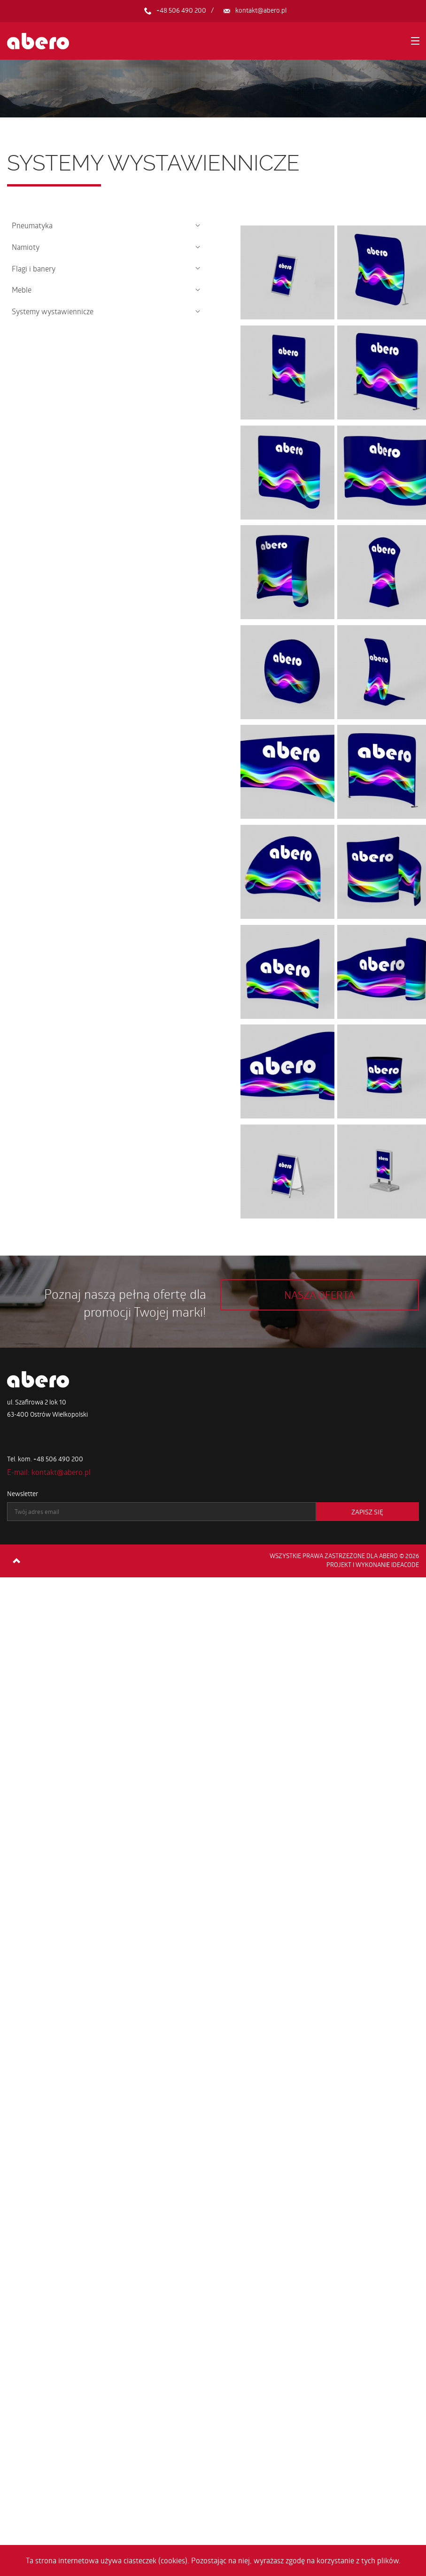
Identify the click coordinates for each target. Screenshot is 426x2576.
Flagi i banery (33, 268)
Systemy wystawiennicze (52, 311)
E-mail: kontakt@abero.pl (49, 1472)
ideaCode (405, 1565)
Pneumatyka (32, 225)
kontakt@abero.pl (261, 10)
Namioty (25, 247)
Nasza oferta (319, 1295)
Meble (21, 290)
